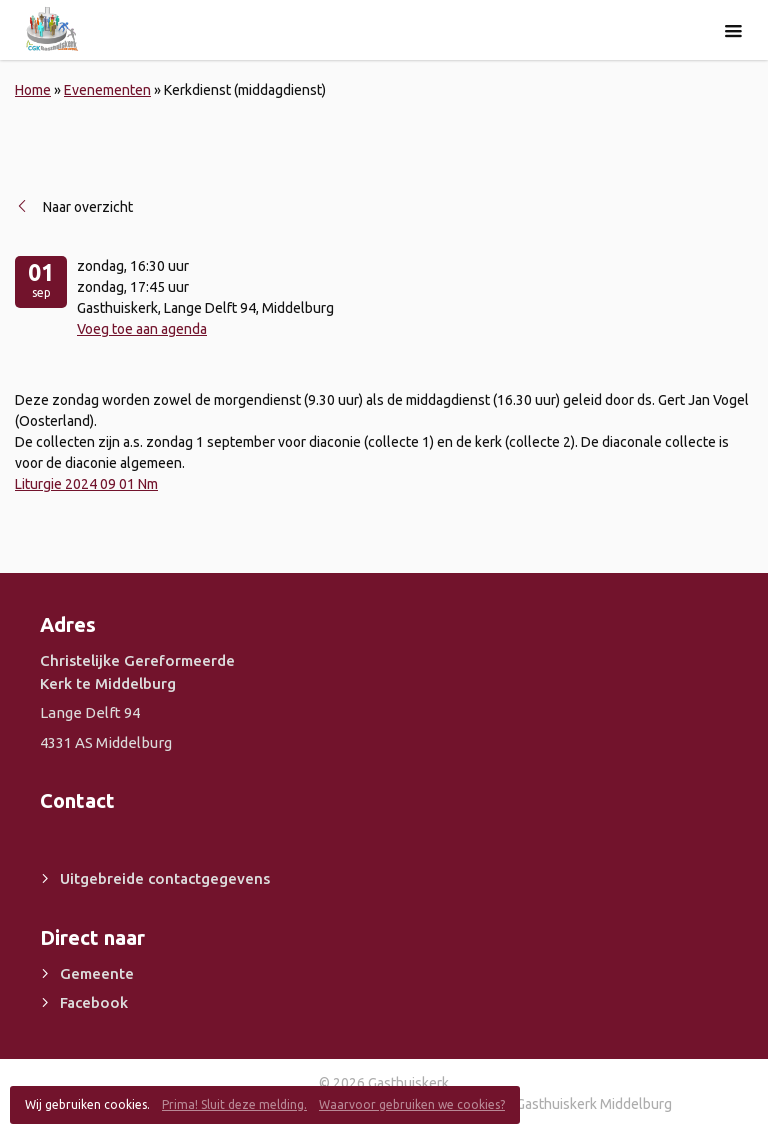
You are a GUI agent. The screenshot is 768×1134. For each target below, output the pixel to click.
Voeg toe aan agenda (142, 329)
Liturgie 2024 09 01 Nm (86, 484)
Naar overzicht (88, 207)
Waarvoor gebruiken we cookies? (412, 1104)
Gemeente (97, 973)
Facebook (94, 1002)
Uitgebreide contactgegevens (165, 878)
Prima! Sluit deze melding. (234, 1104)
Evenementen (107, 90)
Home (33, 90)
